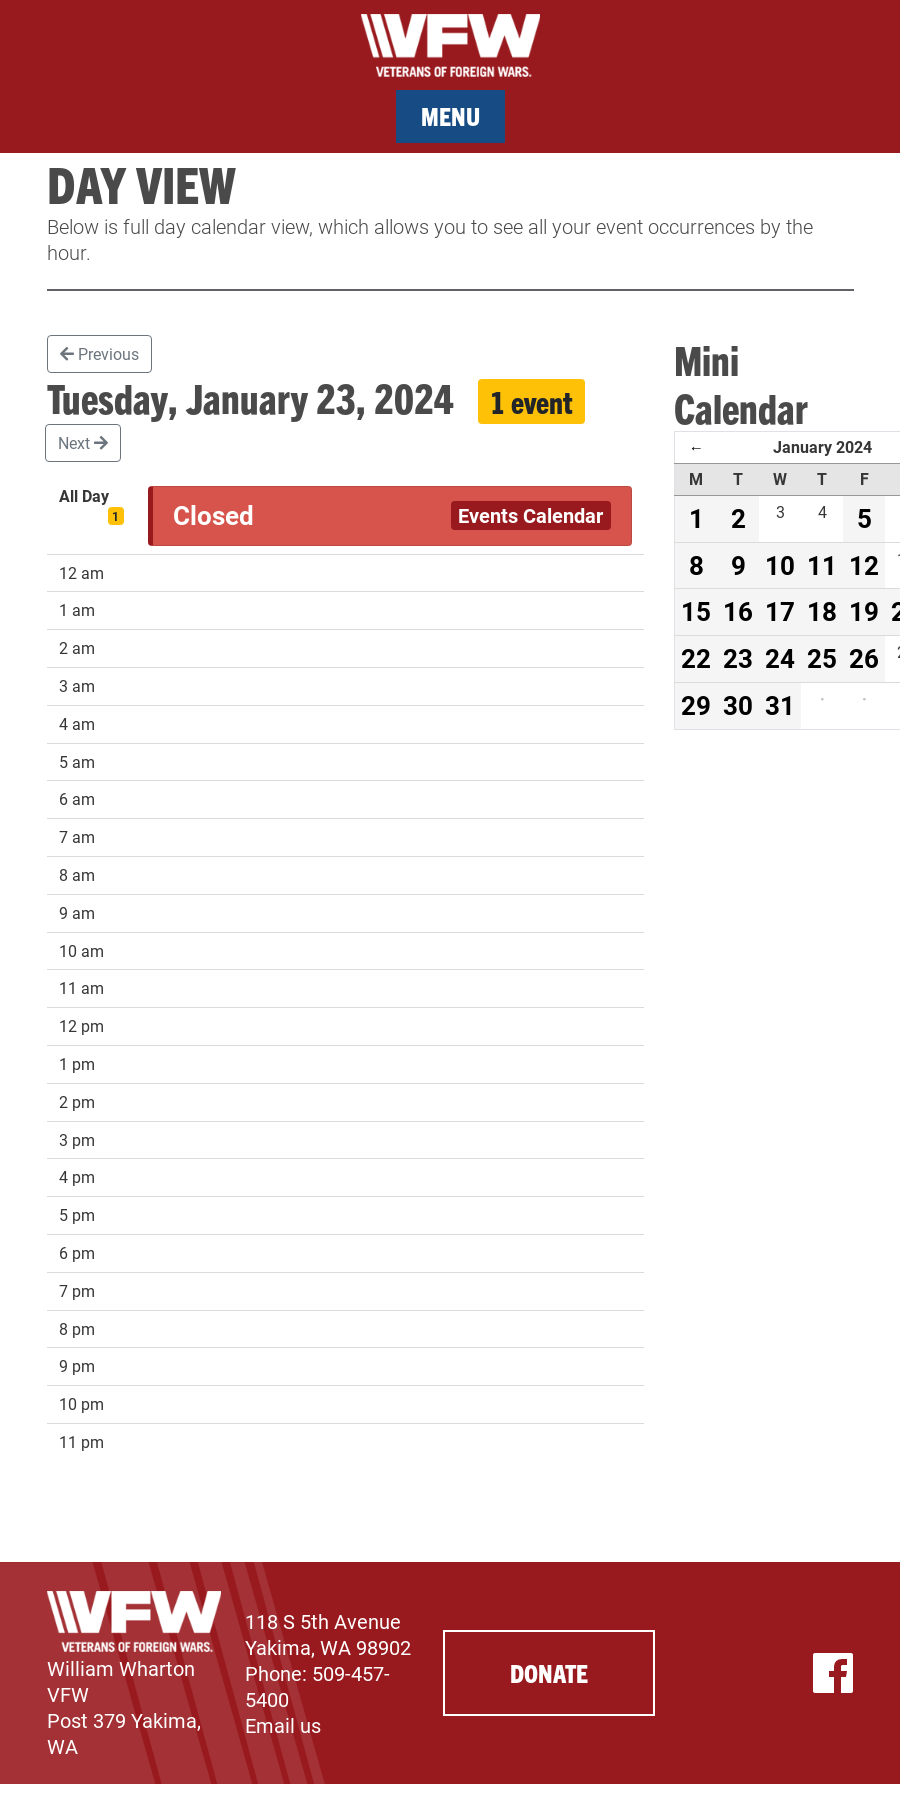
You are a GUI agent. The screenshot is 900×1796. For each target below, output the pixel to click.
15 (696, 611)
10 (780, 565)
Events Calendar (530, 515)
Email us (283, 1725)
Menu (450, 115)
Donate (549, 1672)
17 (780, 611)
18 (822, 611)
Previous (99, 353)
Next (83, 442)
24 (780, 658)
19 (864, 611)
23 (738, 658)
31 (780, 705)
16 (738, 611)
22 (696, 658)
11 (822, 565)
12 (864, 565)
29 (696, 705)
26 (864, 658)
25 (822, 658)
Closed (213, 515)
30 (738, 705)
